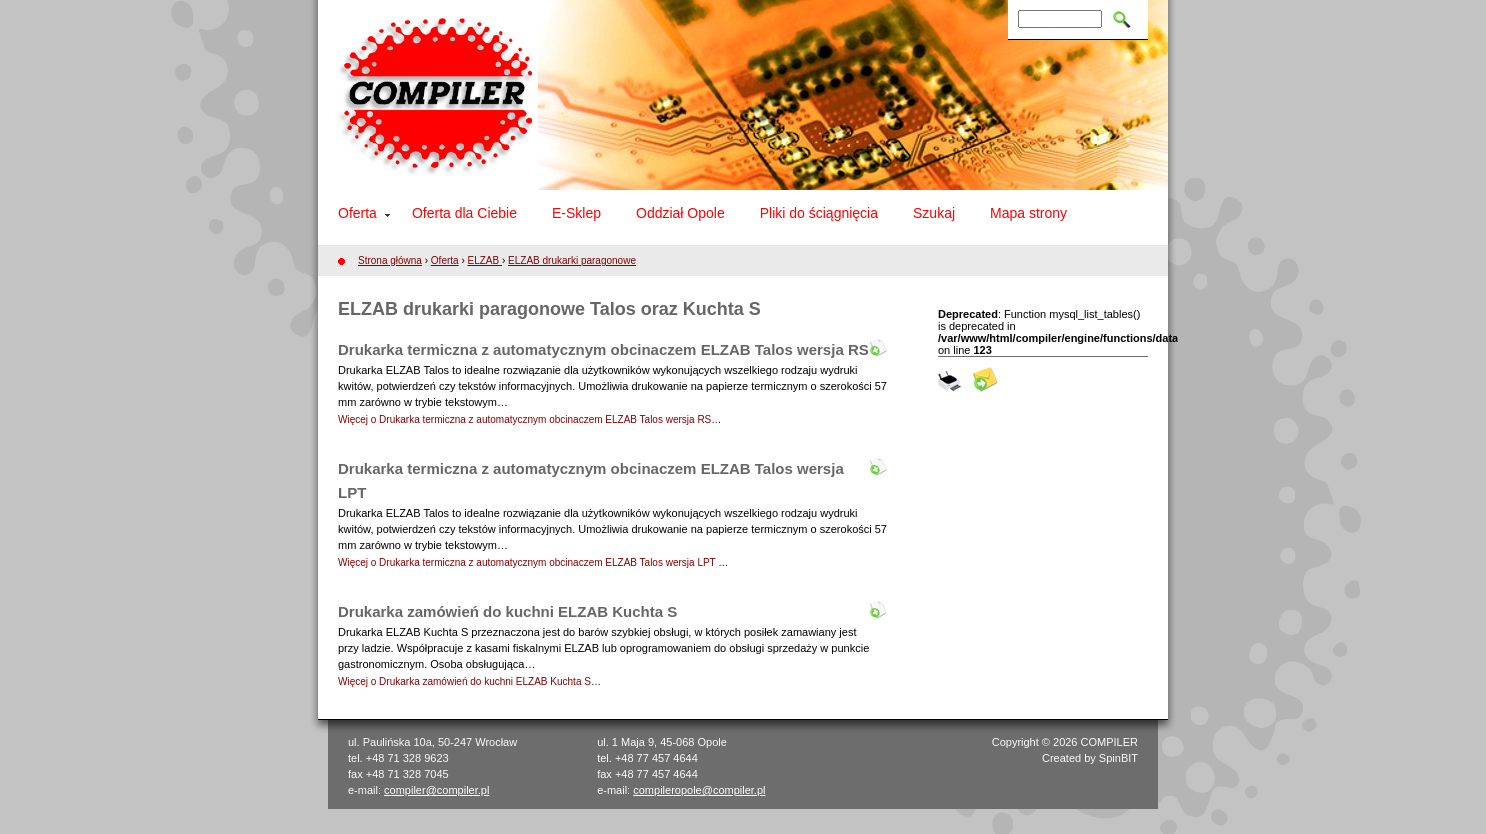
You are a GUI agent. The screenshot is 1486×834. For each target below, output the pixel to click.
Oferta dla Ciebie (464, 213)
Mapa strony (1028, 213)
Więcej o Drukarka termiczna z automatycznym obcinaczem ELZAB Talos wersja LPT (528, 562)
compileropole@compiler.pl (699, 790)
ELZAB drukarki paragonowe (572, 260)
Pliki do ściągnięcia (819, 213)
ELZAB (485, 260)
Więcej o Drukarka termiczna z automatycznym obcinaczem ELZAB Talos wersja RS (524, 419)
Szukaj (934, 213)
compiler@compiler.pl (436, 790)
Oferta (357, 213)
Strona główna (390, 260)
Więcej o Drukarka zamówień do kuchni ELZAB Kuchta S (464, 681)
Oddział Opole (680, 213)
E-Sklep (576, 213)
